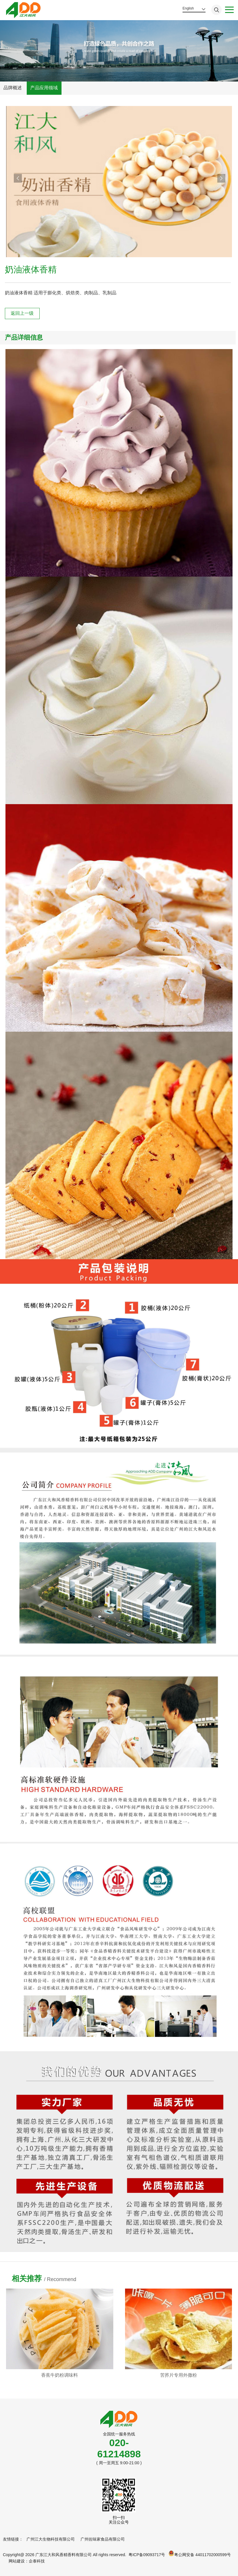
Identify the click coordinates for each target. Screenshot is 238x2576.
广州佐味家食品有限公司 (102, 2539)
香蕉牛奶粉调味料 (160, 2375)
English (188, 8)
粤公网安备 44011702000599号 (199, 2553)
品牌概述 (12, 87)
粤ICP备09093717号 (146, 2554)
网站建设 (17, 2561)
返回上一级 (22, 313)
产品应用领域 (44, 87)
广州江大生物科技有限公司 (50, 2539)
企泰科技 (37, 2561)
